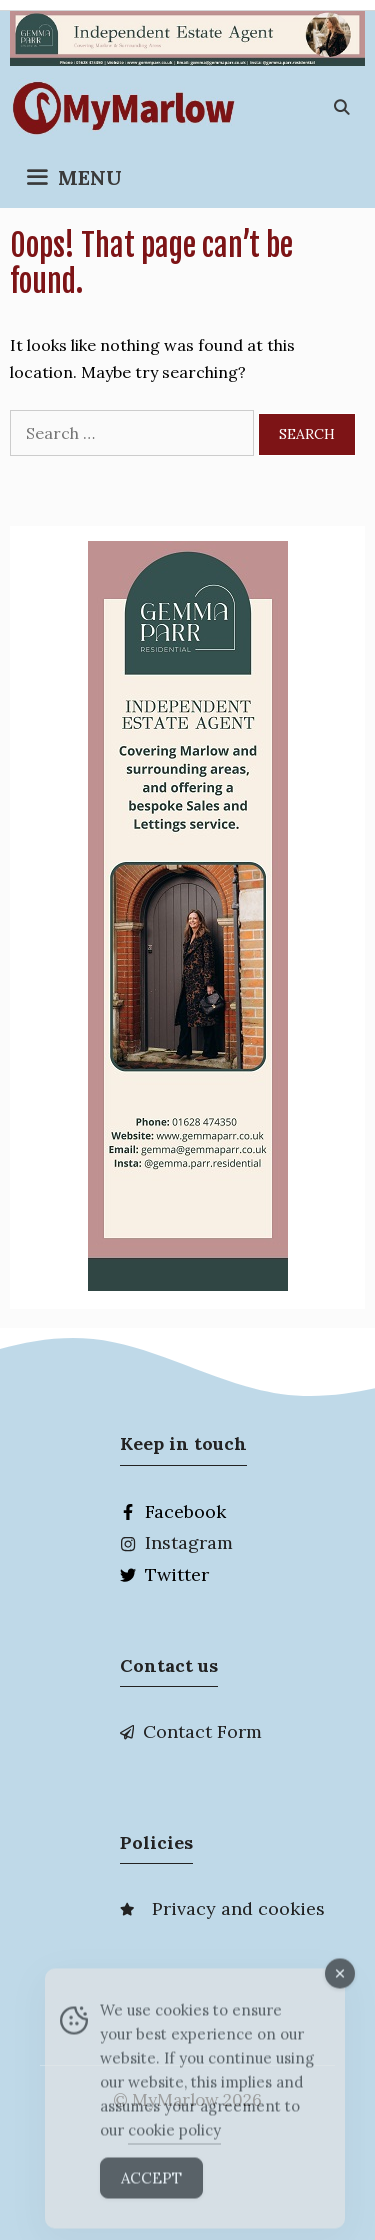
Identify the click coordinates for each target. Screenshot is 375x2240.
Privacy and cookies (238, 1908)
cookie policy (174, 2139)
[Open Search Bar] (341, 108)
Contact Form (202, 1731)
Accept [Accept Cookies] (151, 2187)
